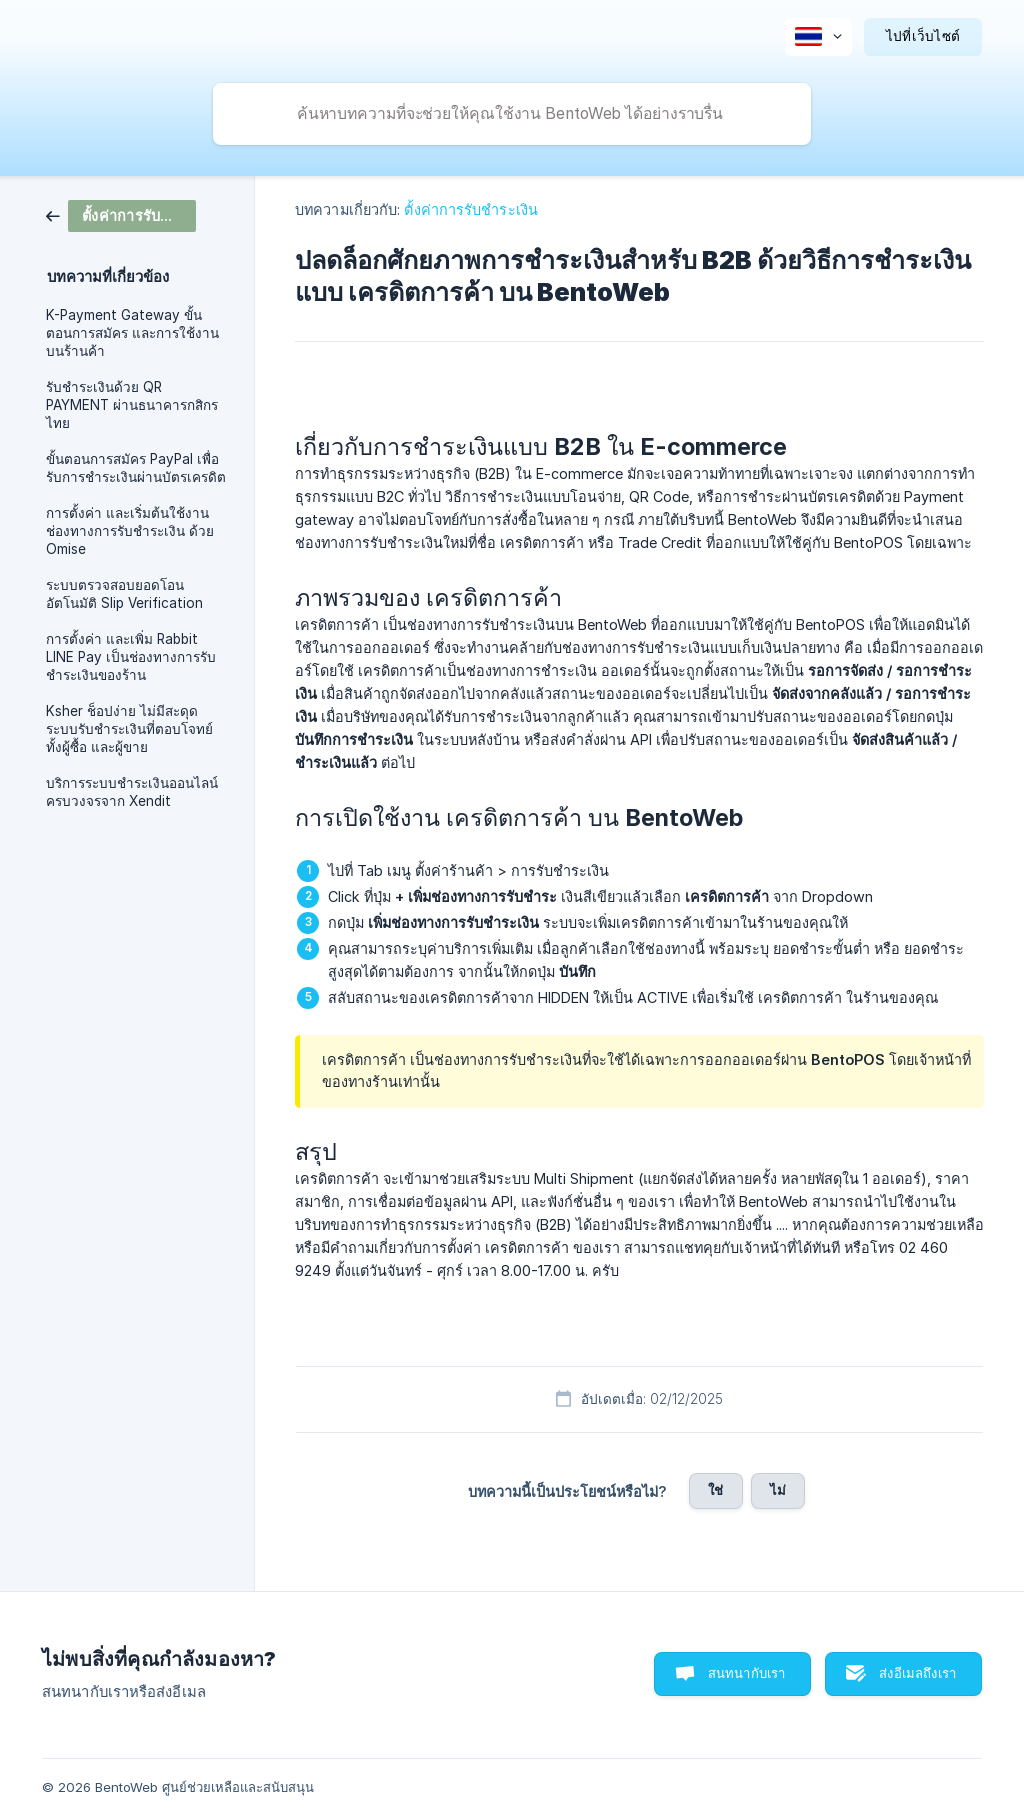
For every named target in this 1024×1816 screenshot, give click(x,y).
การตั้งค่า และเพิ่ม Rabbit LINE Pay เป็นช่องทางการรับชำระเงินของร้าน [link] (131, 657)
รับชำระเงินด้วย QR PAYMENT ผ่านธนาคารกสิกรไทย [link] (132, 405)
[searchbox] (512, 114)
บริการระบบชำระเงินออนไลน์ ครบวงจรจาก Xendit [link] (132, 792)
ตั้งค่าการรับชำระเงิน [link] (471, 209)
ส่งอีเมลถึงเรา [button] (917, 1673)
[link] (121, 214)
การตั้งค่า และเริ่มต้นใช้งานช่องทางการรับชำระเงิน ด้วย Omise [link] (130, 531)
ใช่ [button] (715, 1490)
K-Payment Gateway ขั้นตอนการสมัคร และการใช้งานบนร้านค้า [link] (132, 333)
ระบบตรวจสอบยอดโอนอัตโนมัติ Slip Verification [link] (124, 594)
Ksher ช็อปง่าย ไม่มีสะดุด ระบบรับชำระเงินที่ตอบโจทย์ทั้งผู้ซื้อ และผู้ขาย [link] (129, 729)
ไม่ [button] (778, 1490)
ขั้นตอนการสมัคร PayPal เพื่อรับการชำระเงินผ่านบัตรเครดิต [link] (136, 468)
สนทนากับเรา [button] (747, 1673)
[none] (818, 37)
